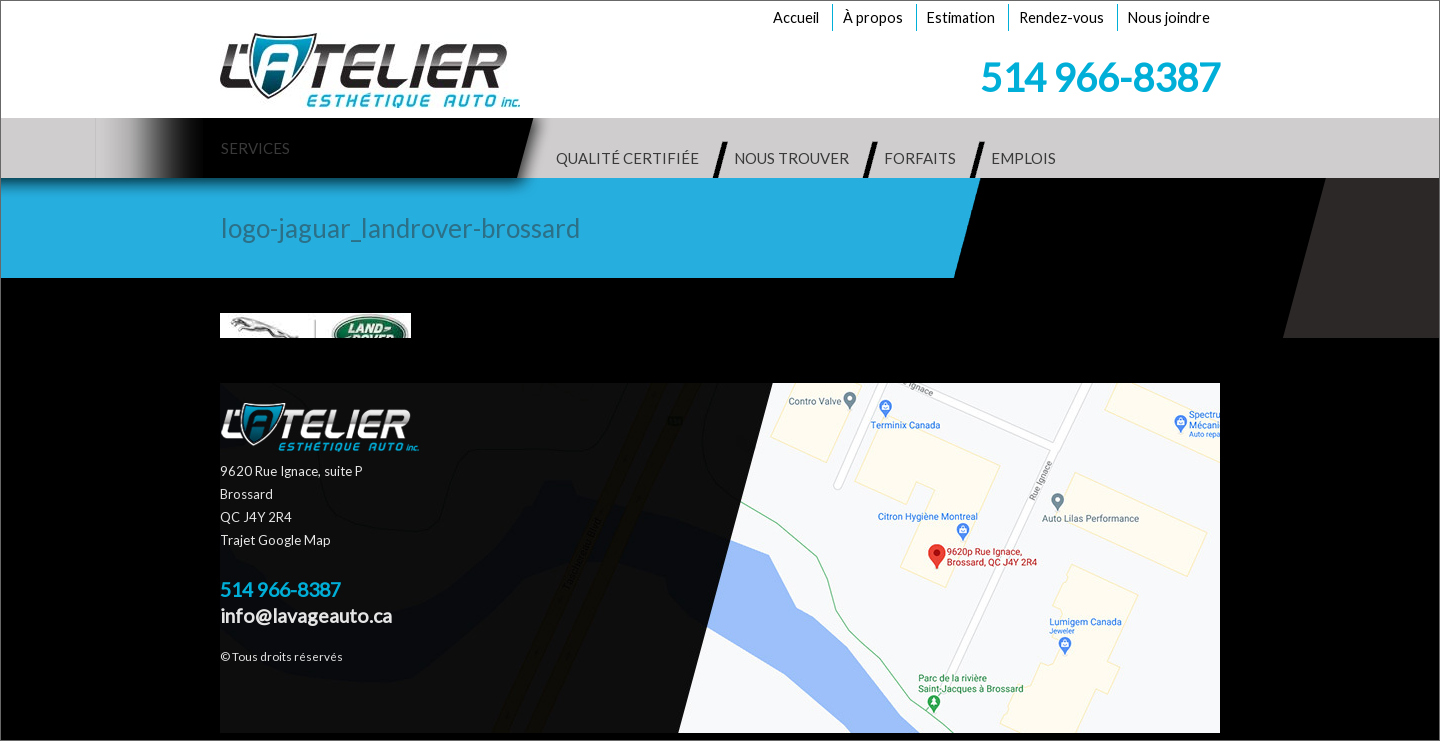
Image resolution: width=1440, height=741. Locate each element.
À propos (873, 17)
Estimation (961, 17)
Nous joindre (1169, 17)
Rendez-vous (1061, 17)
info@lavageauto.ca (306, 615)
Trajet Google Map (275, 540)
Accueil (796, 17)
